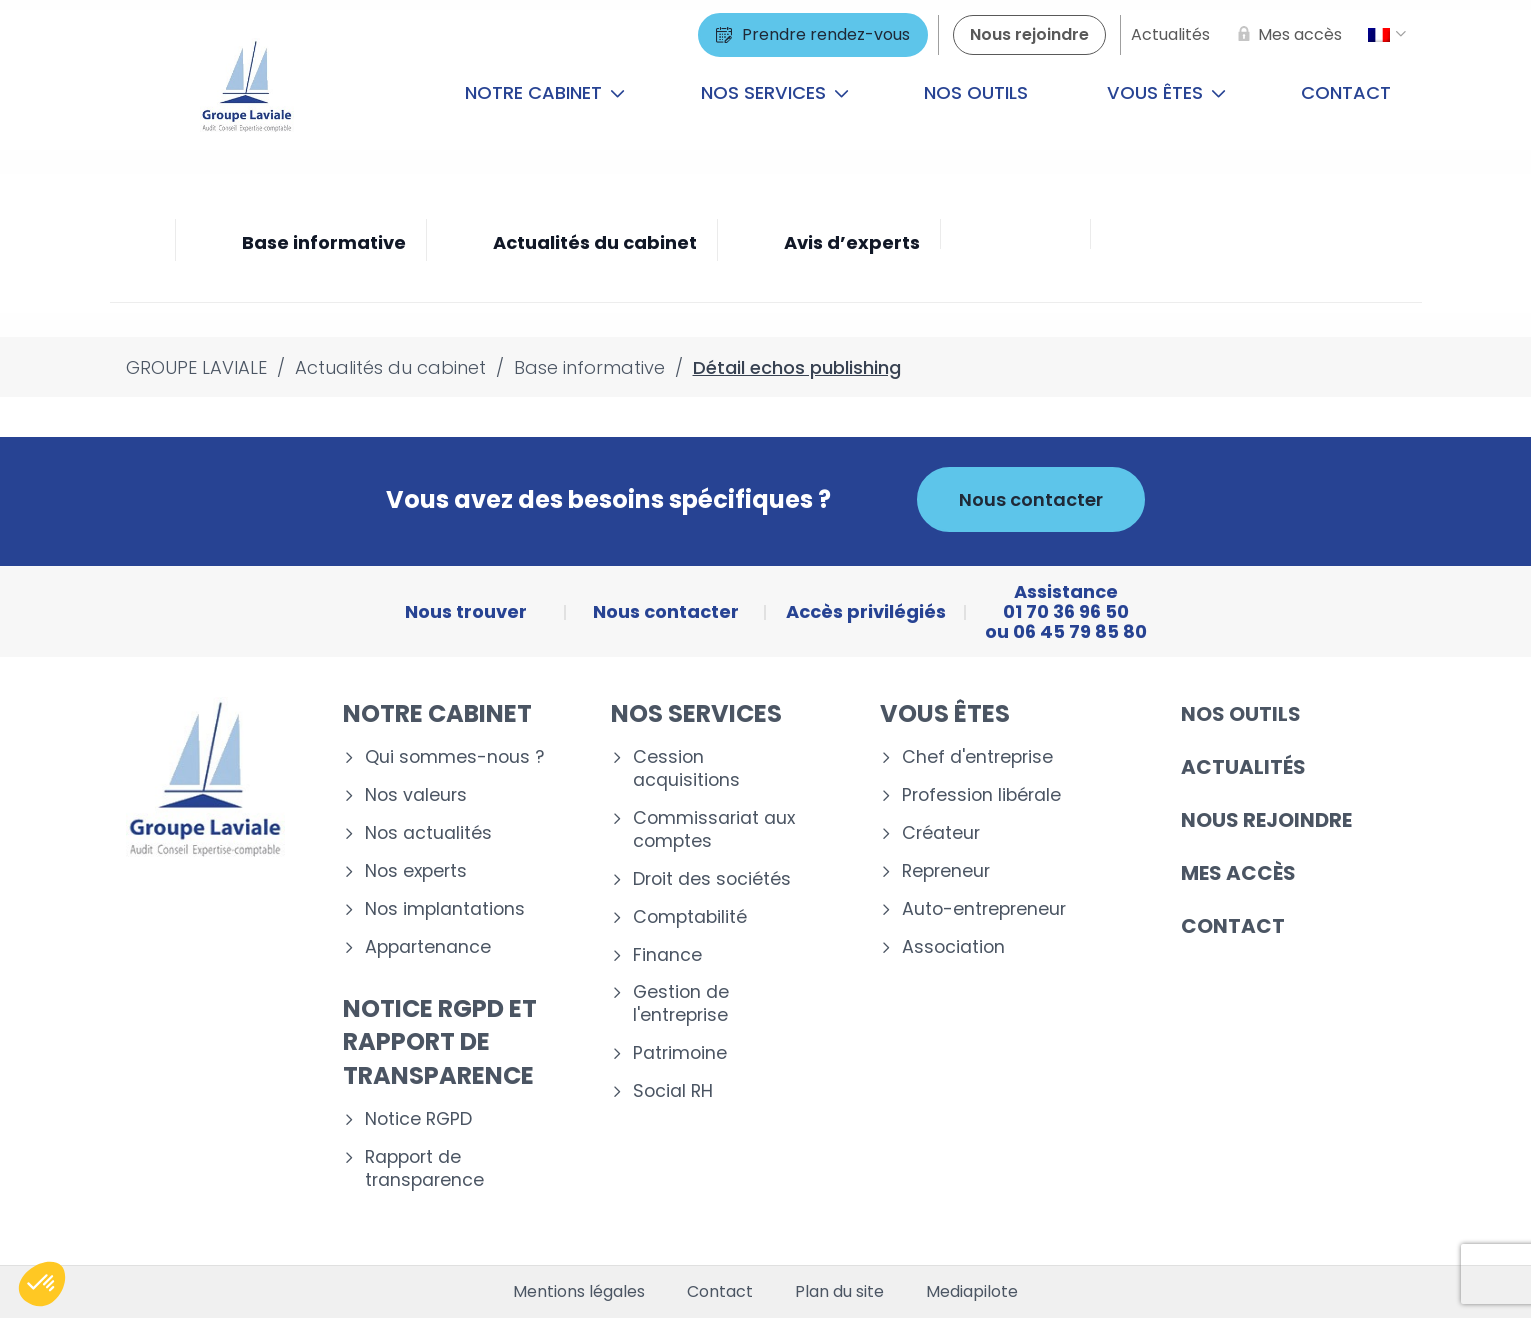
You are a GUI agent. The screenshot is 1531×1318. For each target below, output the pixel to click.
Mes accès (1238, 873)
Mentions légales (579, 1292)
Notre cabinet (545, 92)
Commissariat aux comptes (714, 830)
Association (953, 947)
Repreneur (946, 871)
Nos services (775, 92)
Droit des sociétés (712, 879)
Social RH (673, 1091)
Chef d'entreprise (977, 757)
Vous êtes (1166, 92)
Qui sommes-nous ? (454, 757)
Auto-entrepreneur (984, 909)
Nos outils (976, 92)
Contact (1346, 92)
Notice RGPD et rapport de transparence (440, 1042)
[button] (42, 1284)
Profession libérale (981, 795)
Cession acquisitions (686, 769)
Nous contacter (1031, 499)
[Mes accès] (1286, 35)
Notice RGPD (418, 1119)
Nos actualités (428, 833)
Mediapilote (972, 1292)
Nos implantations (445, 909)
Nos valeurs (416, 795)
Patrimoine (680, 1053)
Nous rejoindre (1266, 820)
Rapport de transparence (424, 1169)
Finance (667, 955)
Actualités (1243, 767)
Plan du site (839, 1292)
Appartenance (428, 947)
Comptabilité (690, 917)
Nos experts (416, 871)
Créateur (941, 833)
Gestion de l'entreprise (681, 1004)
